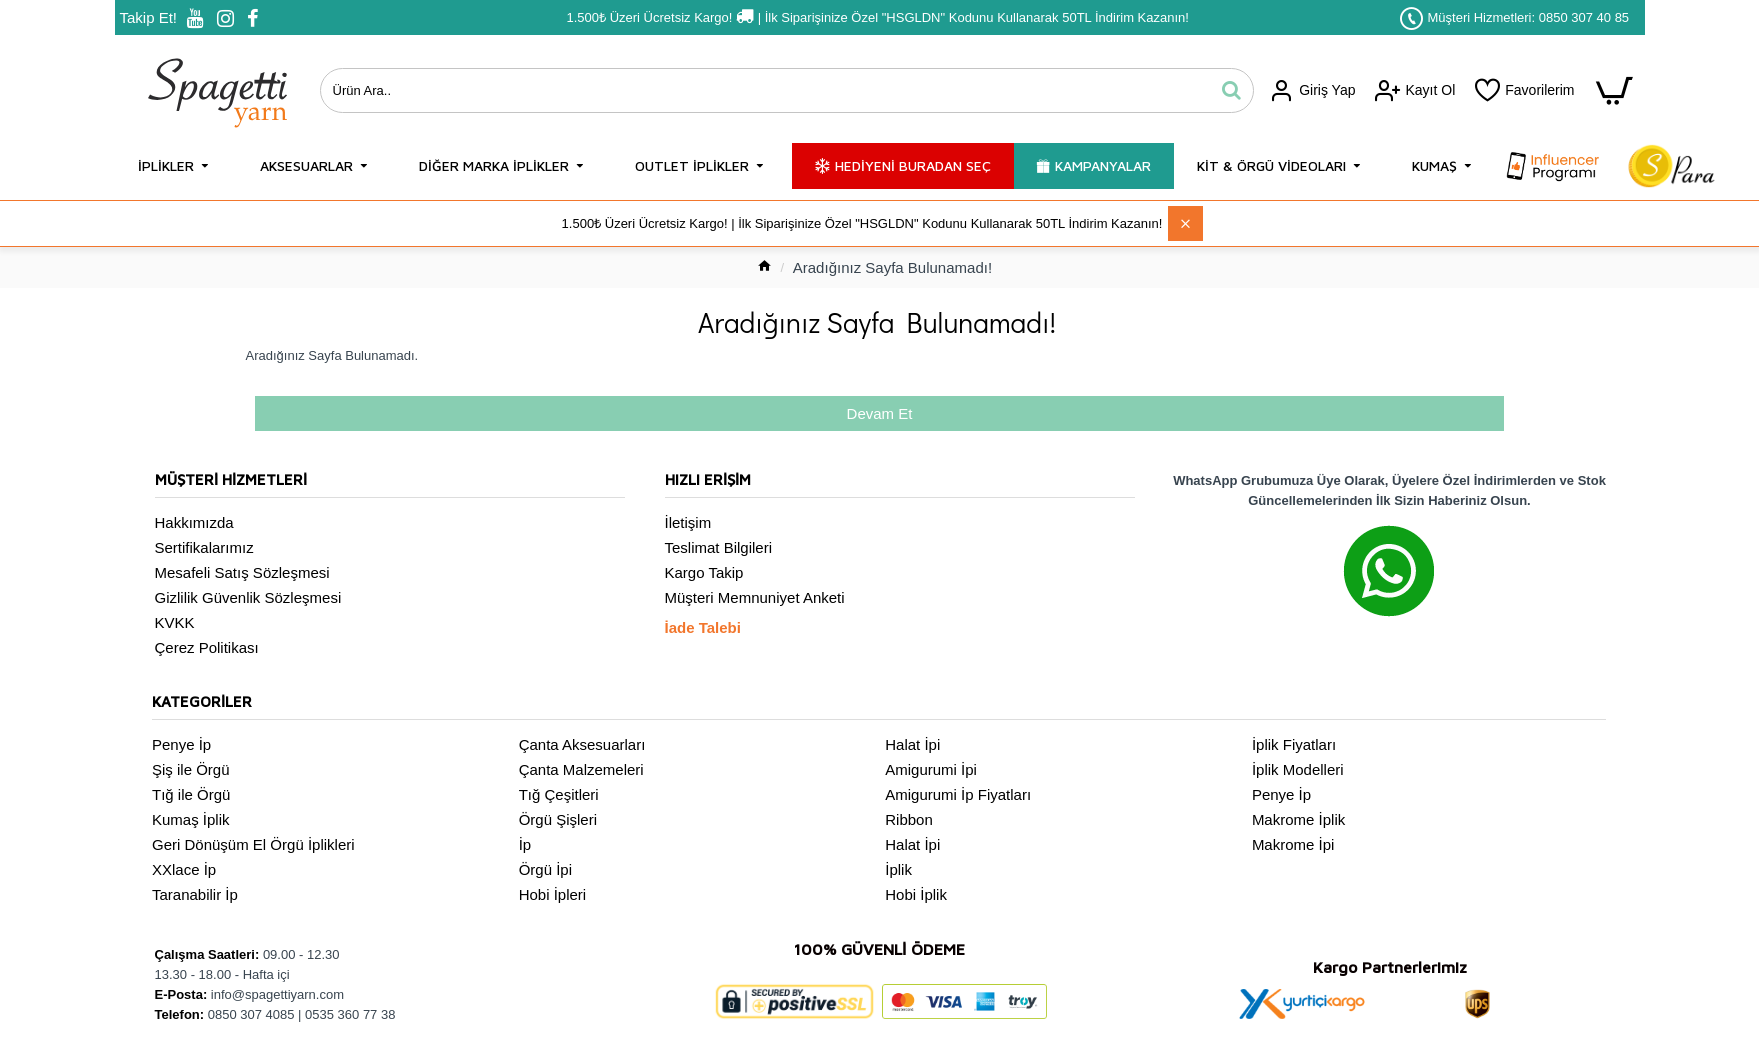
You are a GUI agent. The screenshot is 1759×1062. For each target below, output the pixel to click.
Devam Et (880, 413)
